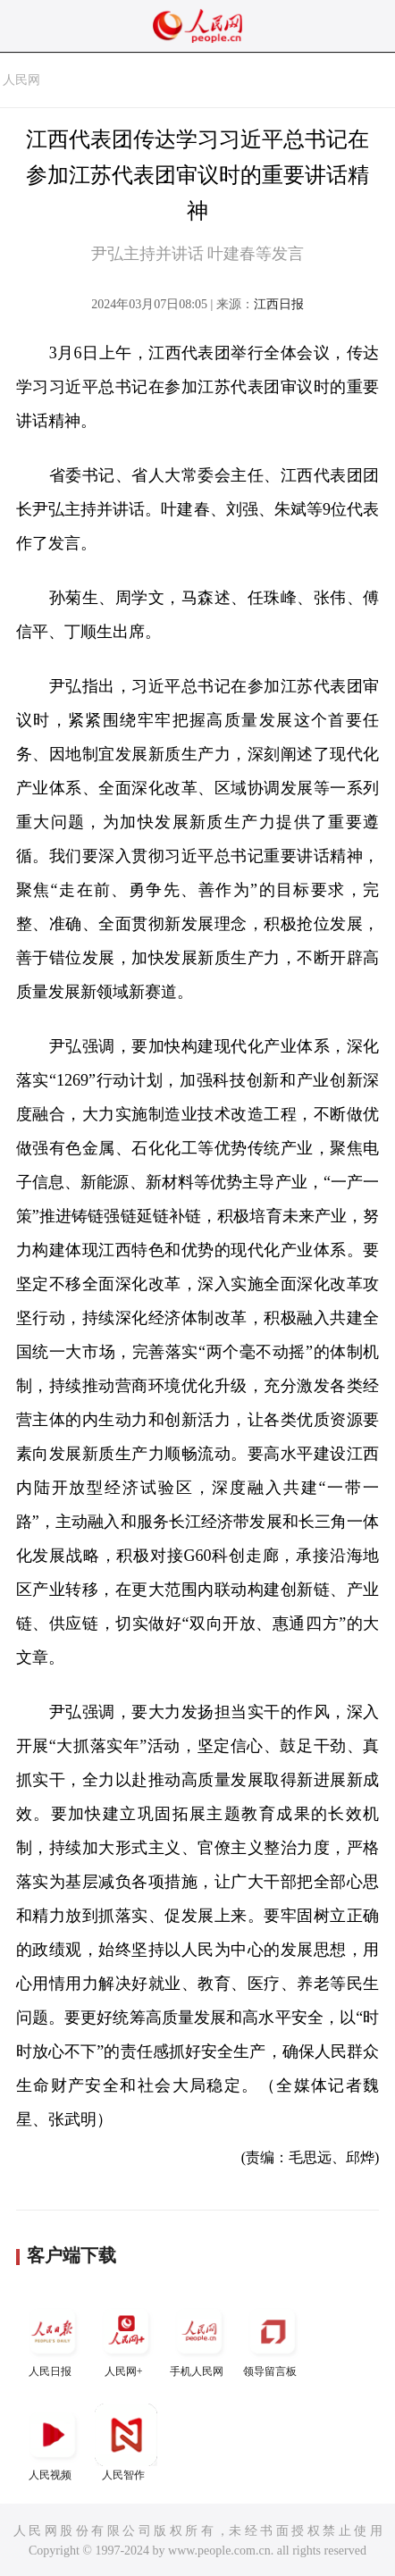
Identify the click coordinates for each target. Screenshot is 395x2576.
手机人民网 (199, 2339)
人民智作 (126, 2442)
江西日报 (279, 304)
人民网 (21, 80)
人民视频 (52, 2442)
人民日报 (52, 2339)
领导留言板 (272, 2339)
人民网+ (126, 2339)
